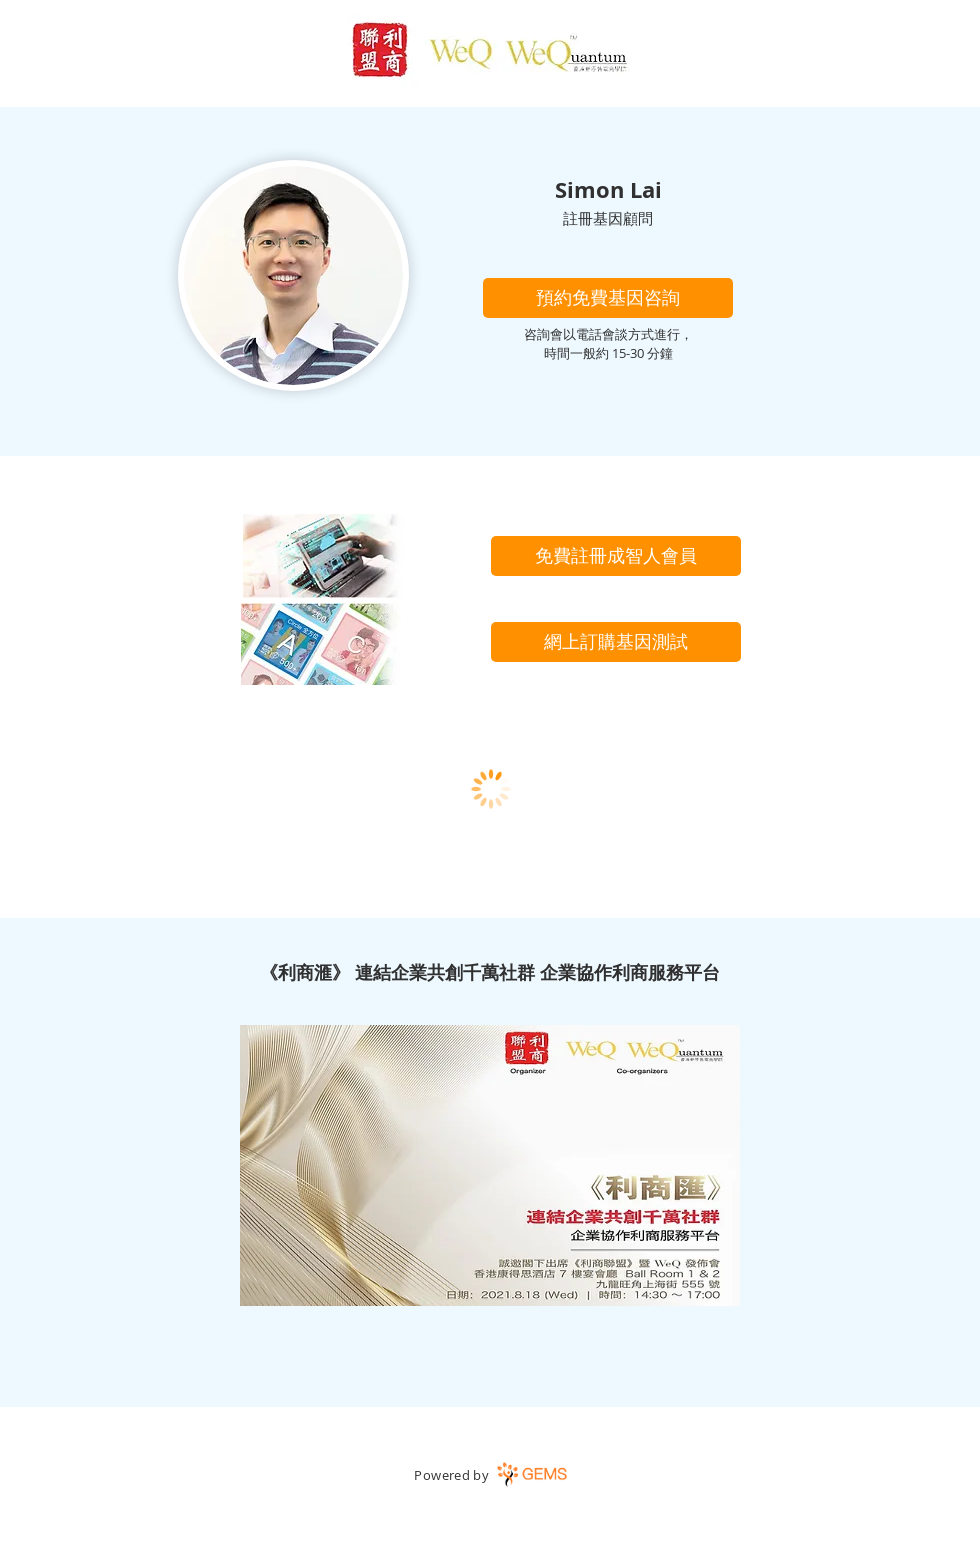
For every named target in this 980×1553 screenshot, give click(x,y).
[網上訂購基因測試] (616, 642)
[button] (608, 298)
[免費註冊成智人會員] (616, 556)
